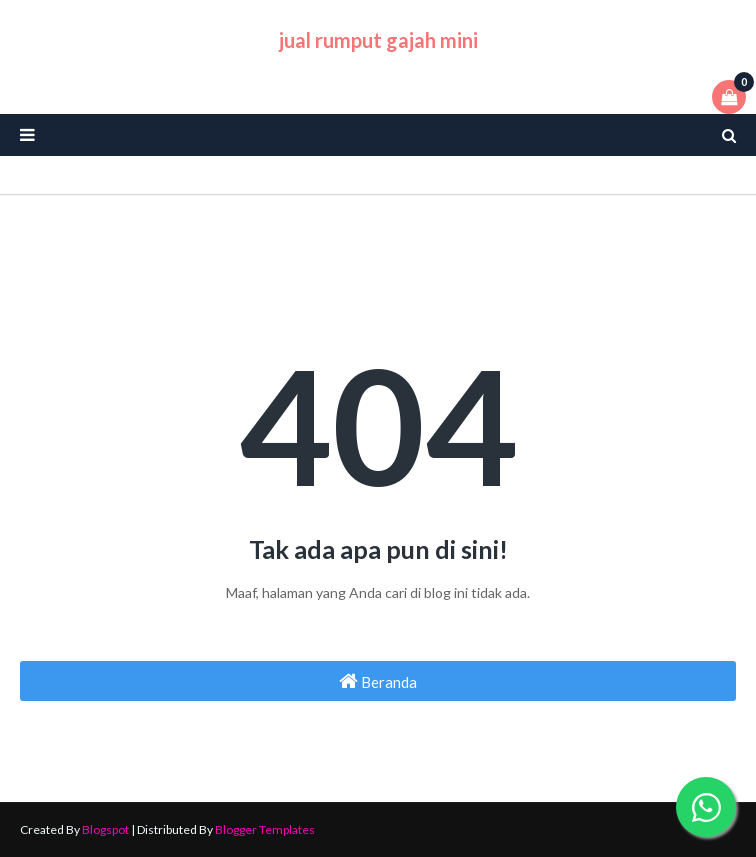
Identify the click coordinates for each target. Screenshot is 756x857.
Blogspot (105, 829)
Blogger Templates (265, 829)
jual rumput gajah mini (378, 40)
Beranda (378, 681)
